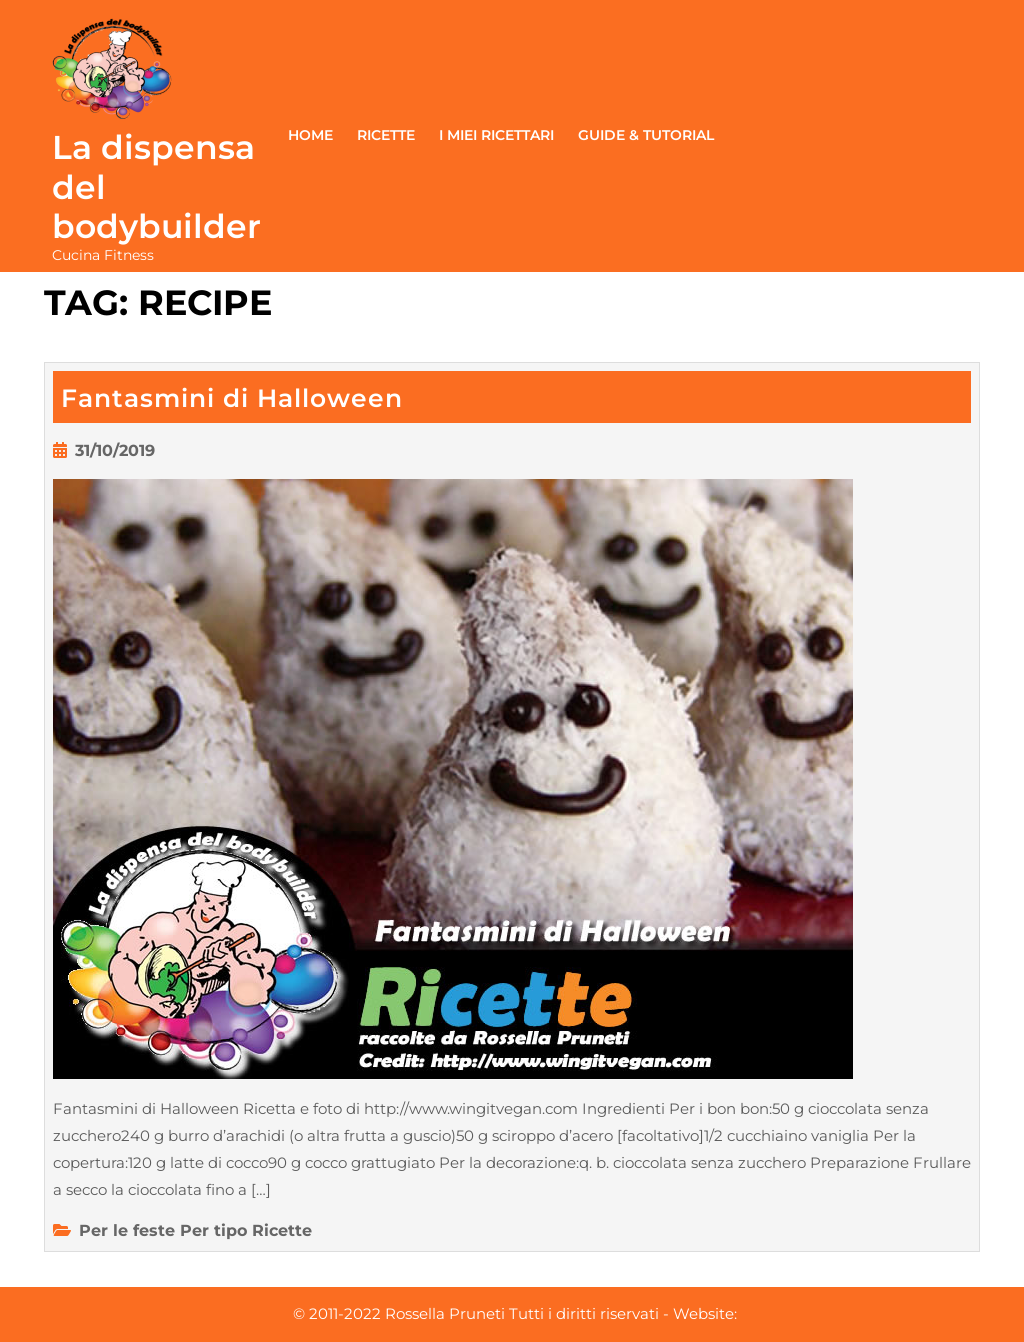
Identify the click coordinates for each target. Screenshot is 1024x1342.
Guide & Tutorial (646, 135)
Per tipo (213, 1230)
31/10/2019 (115, 450)
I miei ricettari (496, 135)
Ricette (386, 135)
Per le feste (127, 1230)
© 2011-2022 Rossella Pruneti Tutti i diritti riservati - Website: (515, 1313)
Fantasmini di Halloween (232, 398)
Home (310, 135)
